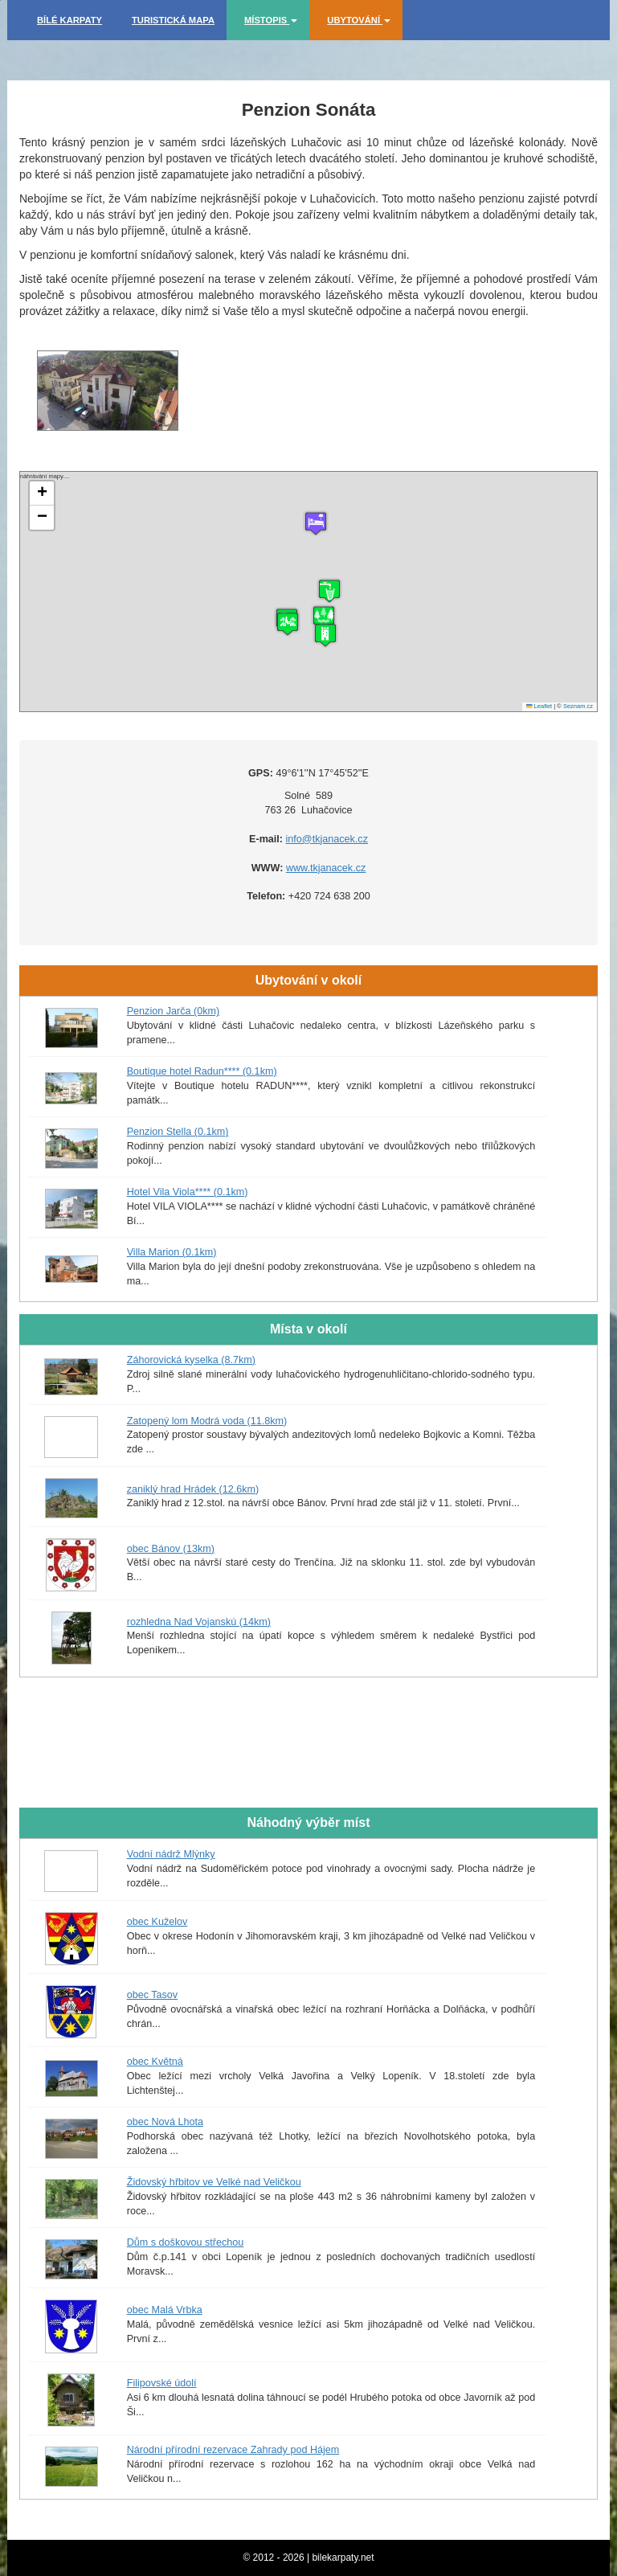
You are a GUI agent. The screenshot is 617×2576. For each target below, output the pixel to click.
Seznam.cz (578, 706)
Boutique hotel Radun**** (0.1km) (202, 1071)
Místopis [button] (270, 20)
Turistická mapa (173, 20)
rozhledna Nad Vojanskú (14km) (199, 1622)
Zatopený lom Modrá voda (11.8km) (207, 1421)
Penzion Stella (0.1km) (178, 1131)
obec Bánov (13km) (171, 1548)
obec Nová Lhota (165, 2122)
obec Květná (155, 2061)
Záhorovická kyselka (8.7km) (191, 1360)
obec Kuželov (157, 1921)
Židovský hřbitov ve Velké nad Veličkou (214, 2182)
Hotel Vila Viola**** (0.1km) (187, 1192)
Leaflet (539, 706)
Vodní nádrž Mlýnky (171, 1854)
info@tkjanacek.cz (327, 839)
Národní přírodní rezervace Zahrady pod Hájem (233, 2449)
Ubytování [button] (358, 20)
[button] (325, 635)
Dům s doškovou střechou (185, 2242)
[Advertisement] (308, 1751)
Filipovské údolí (162, 2383)
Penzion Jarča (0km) (173, 1011)
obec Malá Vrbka (164, 2310)
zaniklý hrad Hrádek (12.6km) (193, 1489)
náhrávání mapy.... (306, 592)
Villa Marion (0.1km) (172, 1252)
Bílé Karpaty (69, 20)
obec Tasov (152, 1995)
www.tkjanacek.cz (326, 868)
